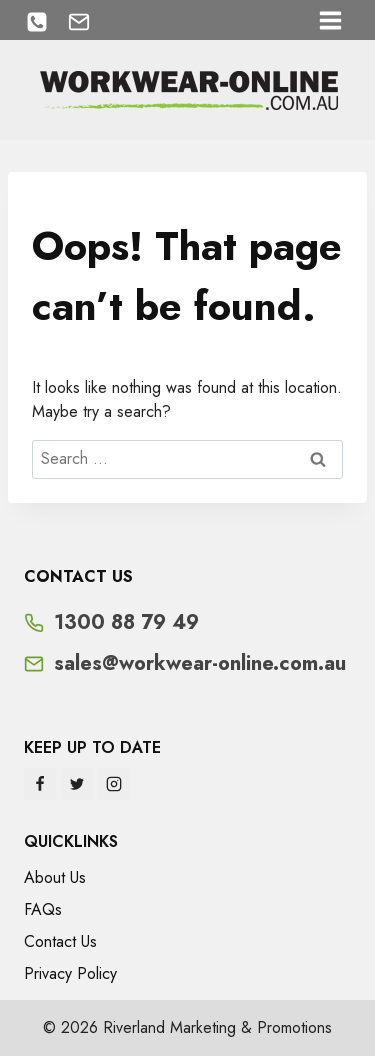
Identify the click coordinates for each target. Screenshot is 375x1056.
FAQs (43, 909)
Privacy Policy (70, 973)
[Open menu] (330, 20)
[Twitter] (77, 784)
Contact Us (60, 941)
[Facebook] (40, 784)
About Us (55, 877)
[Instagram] (114, 784)
